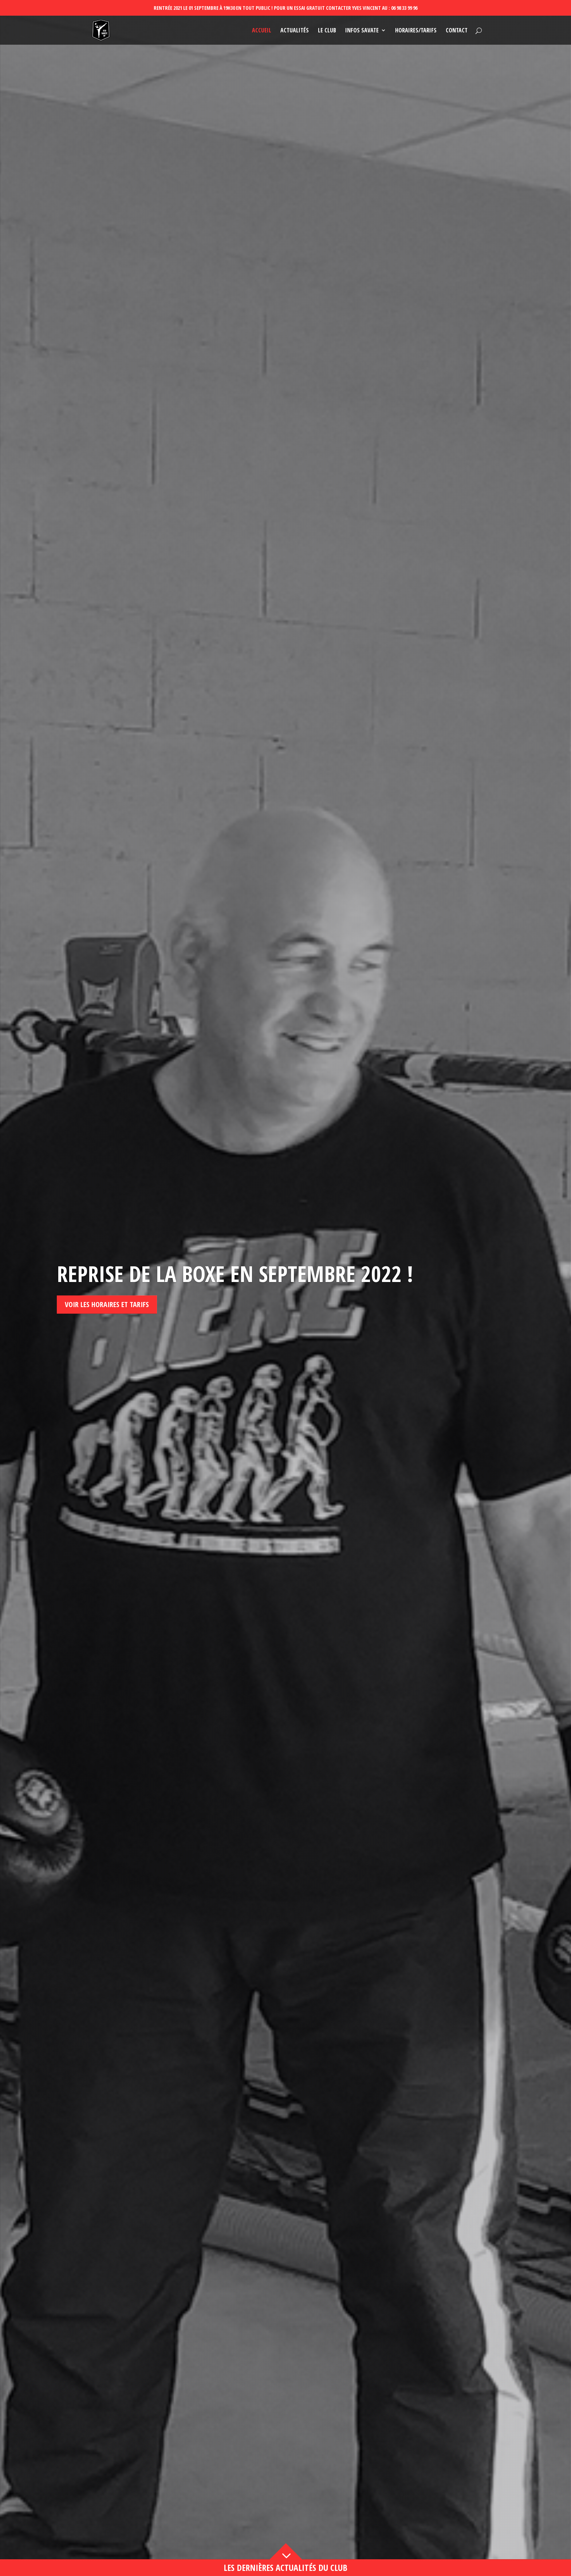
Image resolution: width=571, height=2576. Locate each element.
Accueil (261, 31)
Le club (327, 31)
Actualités (294, 31)
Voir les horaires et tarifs (107, 1304)
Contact (457, 31)
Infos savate (362, 31)
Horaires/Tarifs (416, 31)
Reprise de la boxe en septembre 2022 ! (235, 1274)
